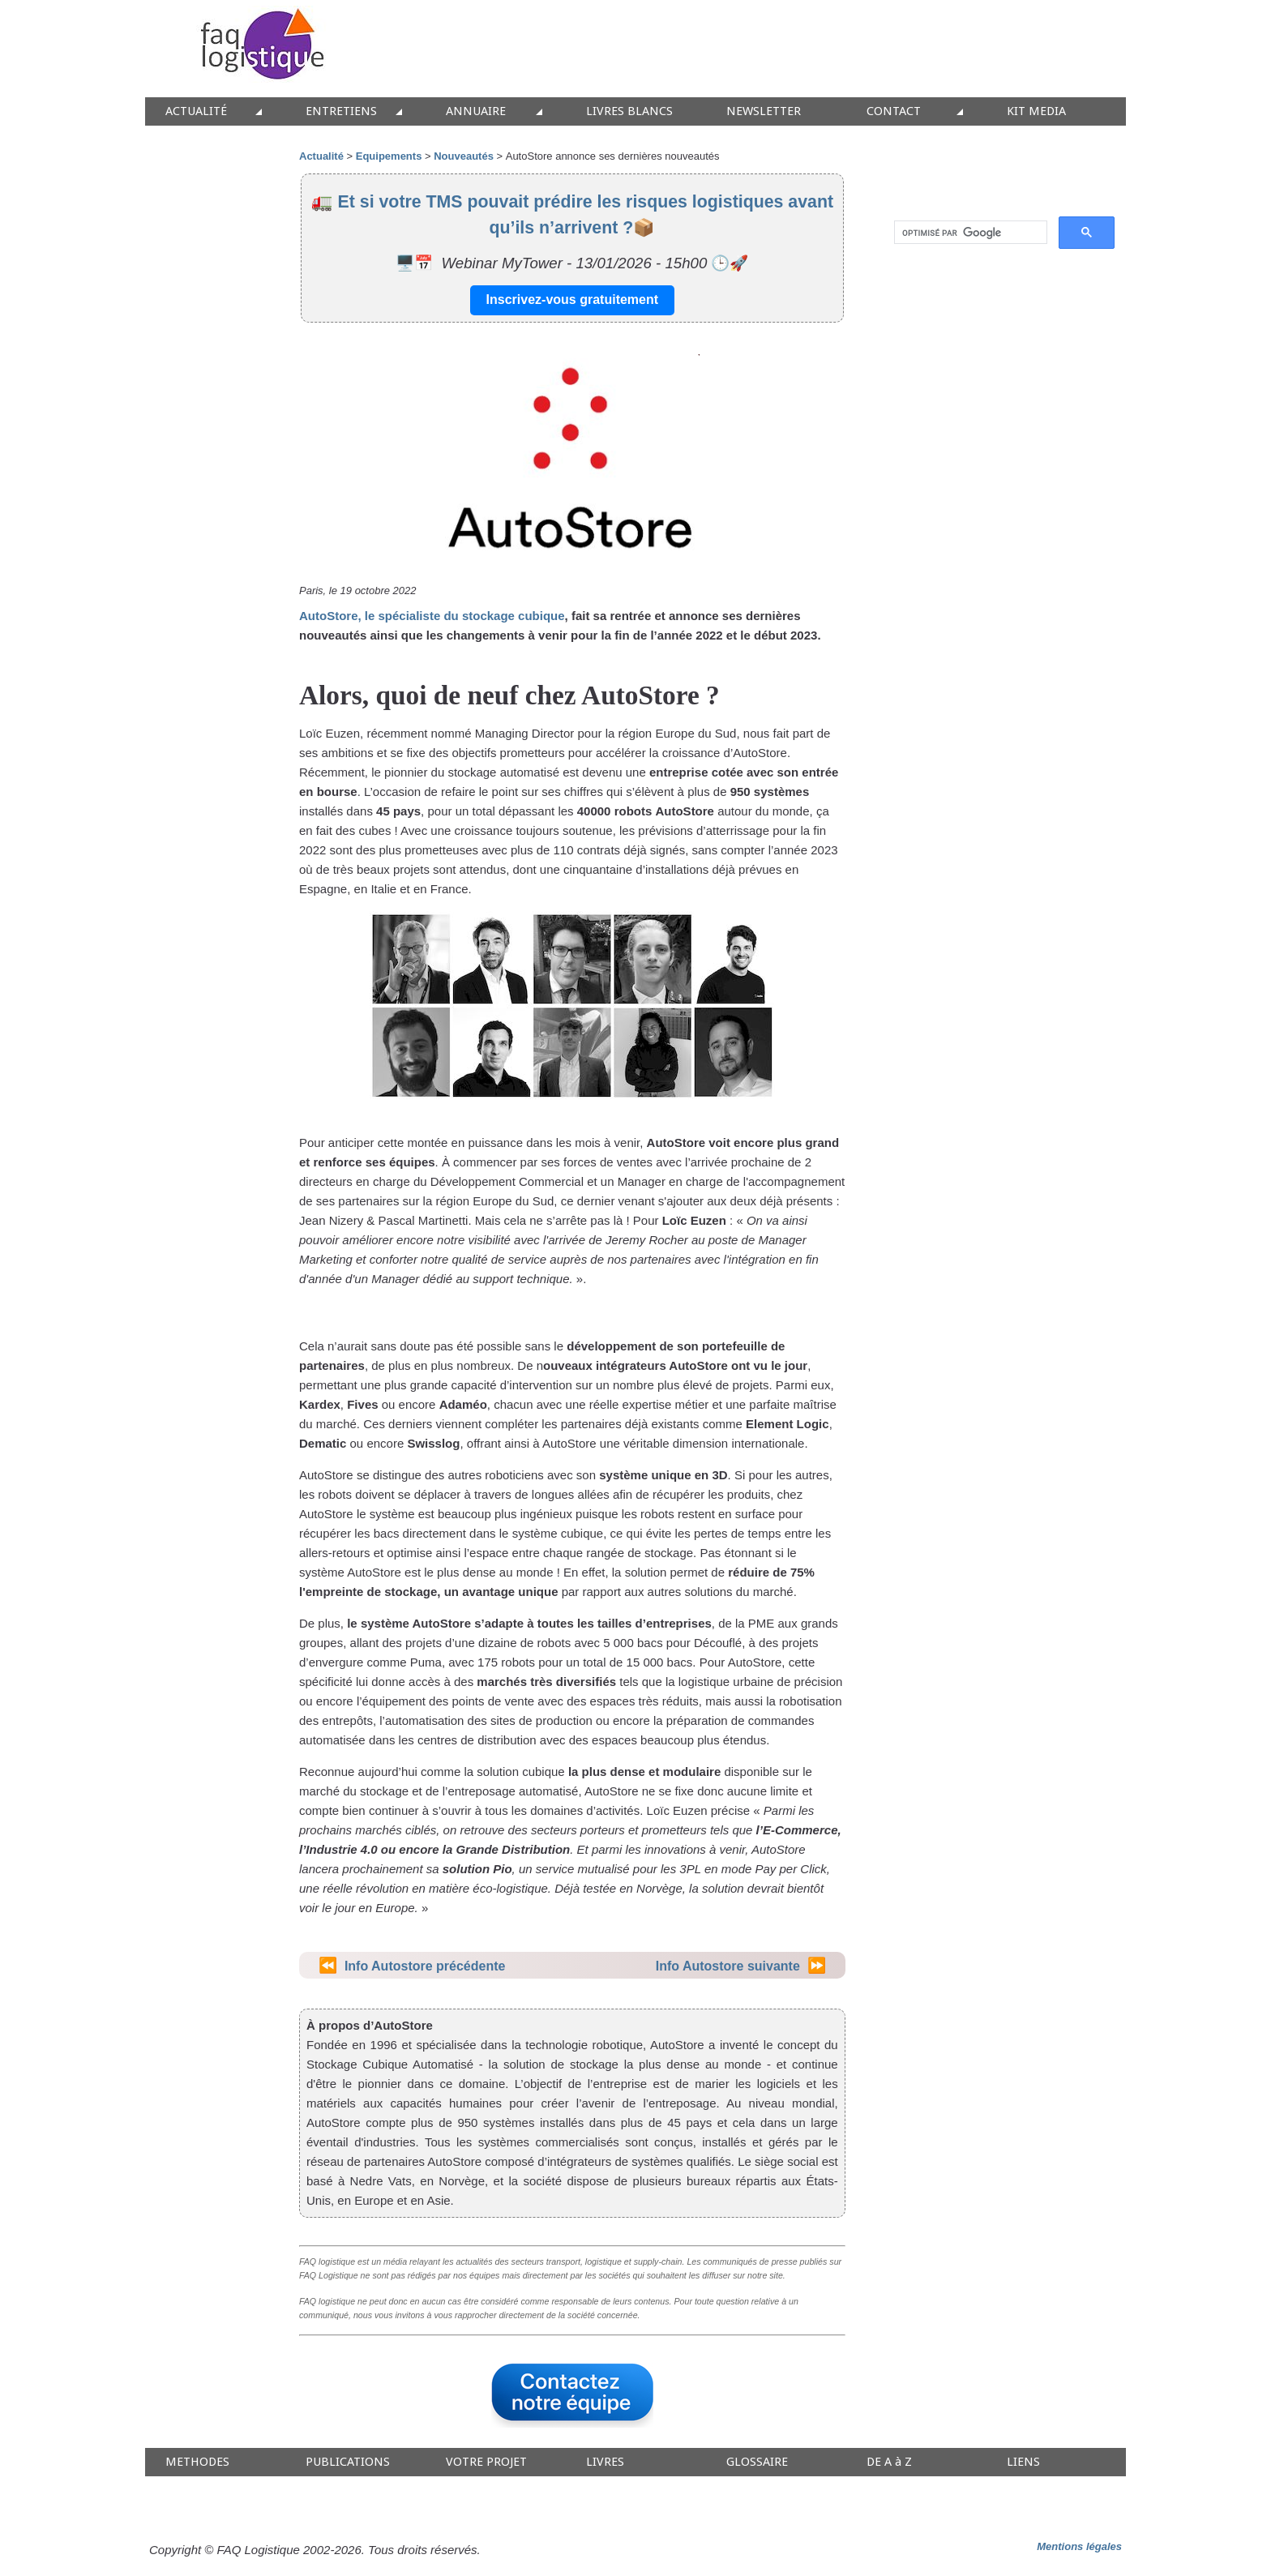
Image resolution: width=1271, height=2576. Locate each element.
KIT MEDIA (1036, 111)
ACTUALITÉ (196, 111)
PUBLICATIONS (348, 2462)
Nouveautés (464, 156)
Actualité (321, 156)
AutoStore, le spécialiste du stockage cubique (432, 616)
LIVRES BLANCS (629, 111)
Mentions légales (1079, 2546)
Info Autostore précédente (425, 1966)
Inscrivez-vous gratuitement (572, 299)
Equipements (389, 156)
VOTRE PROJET (486, 2462)
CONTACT (894, 111)
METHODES (197, 2462)
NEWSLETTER (763, 111)
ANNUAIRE (476, 111)
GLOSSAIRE (757, 2462)
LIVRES (605, 2462)
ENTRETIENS (341, 111)
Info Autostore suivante (728, 1966)
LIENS (1023, 2462)
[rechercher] (969, 232)
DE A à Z (889, 2462)
